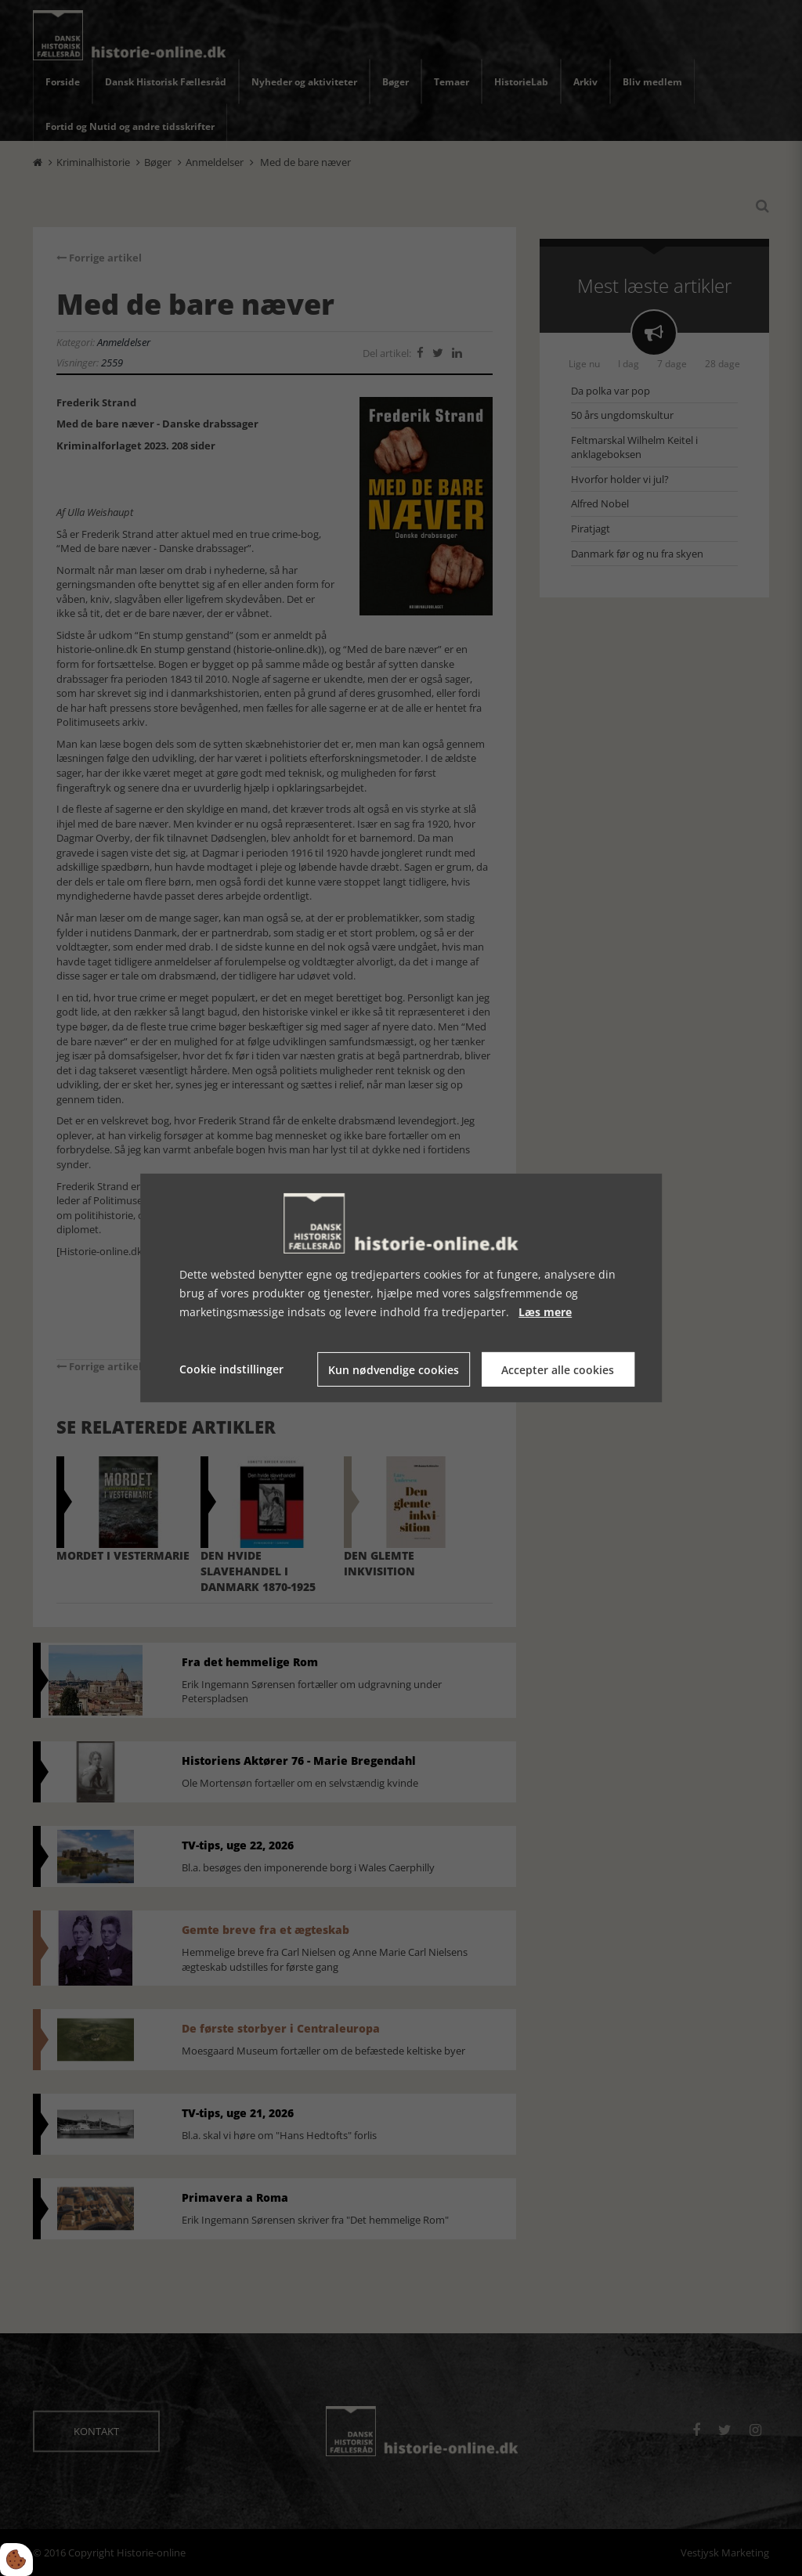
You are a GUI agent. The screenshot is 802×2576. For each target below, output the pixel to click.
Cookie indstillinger (231, 1369)
